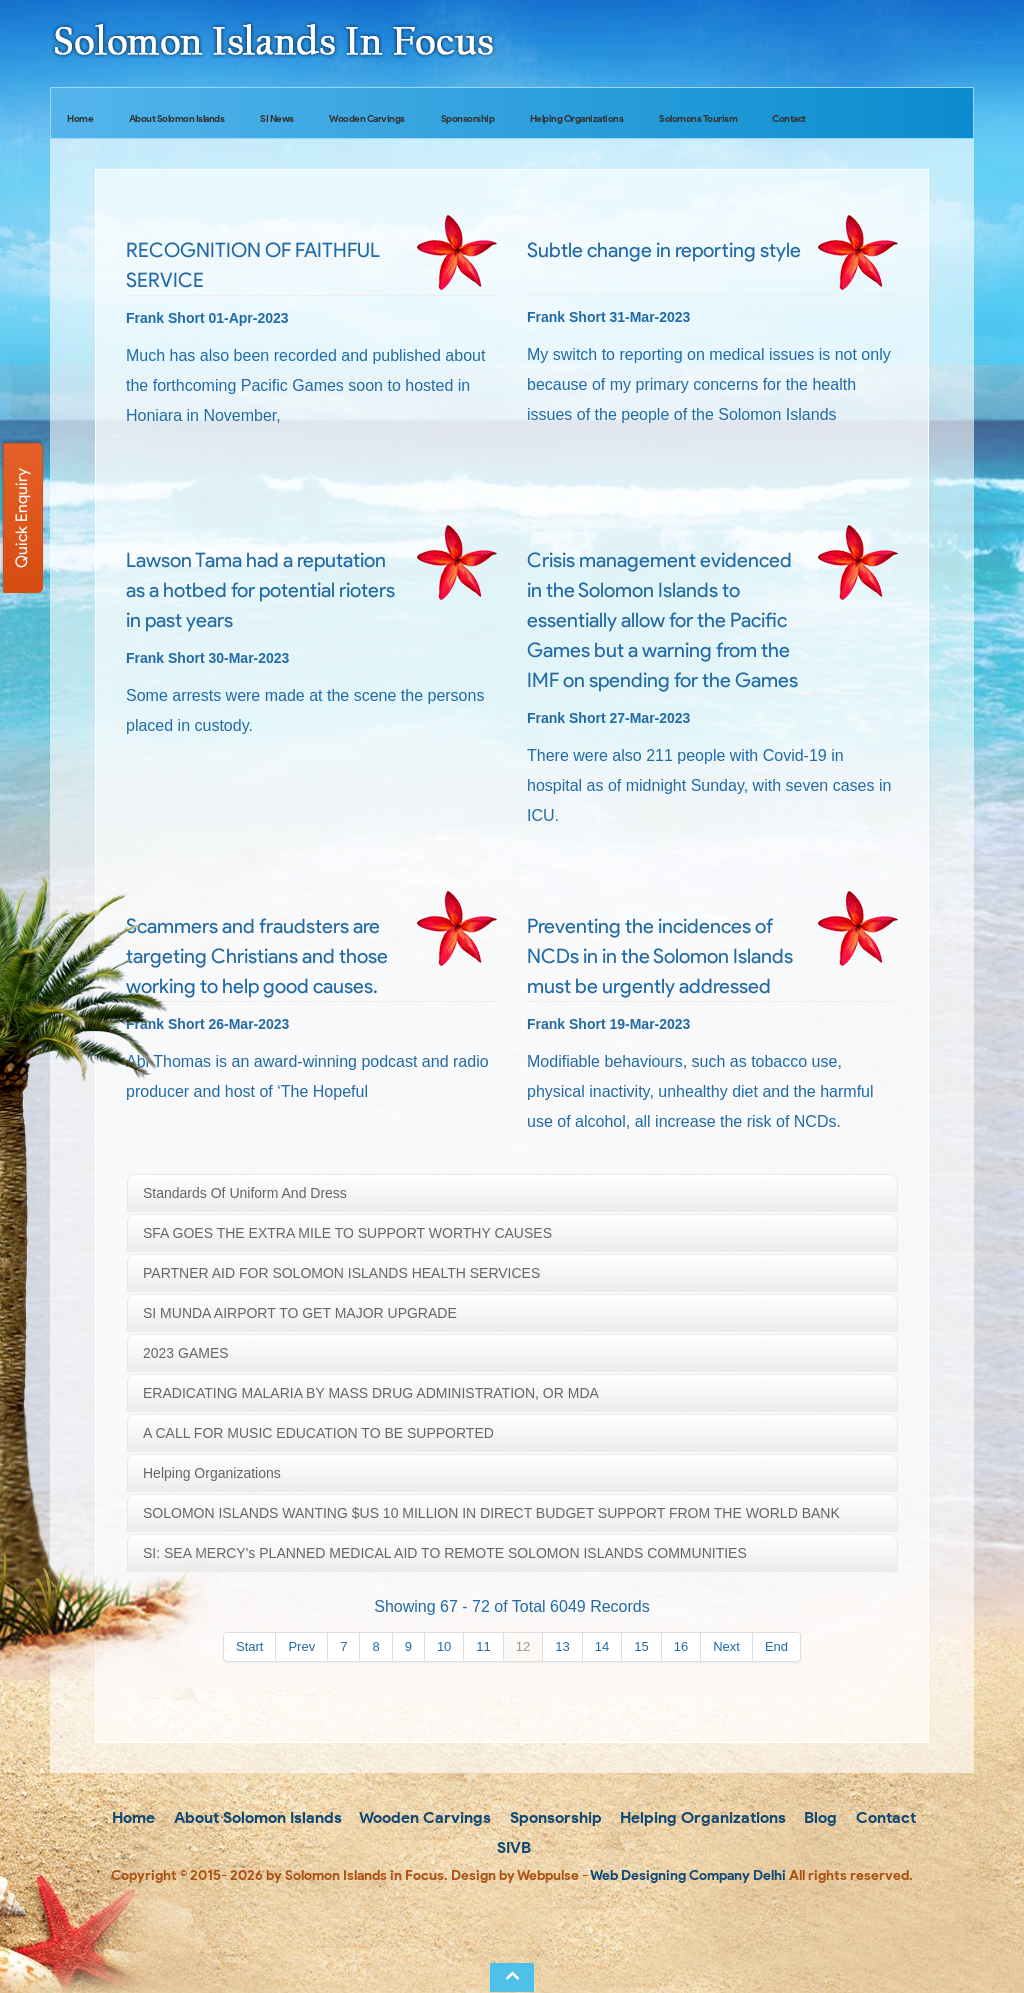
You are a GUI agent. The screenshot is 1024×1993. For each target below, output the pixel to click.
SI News (277, 118)
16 (681, 1646)
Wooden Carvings (367, 118)
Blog (818, 1817)
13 (562, 1646)
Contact (789, 118)
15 (641, 1646)
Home (80, 118)
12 (523, 1646)
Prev (301, 1646)
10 (444, 1646)
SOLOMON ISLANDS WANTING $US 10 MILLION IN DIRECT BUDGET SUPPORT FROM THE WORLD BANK (491, 1513)
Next (726, 1646)
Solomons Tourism (698, 118)
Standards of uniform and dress (245, 1193)
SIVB (512, 1847)
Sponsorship (468, 118)
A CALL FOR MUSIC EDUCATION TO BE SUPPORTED (318, 1433)
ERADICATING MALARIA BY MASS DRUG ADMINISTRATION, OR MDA (371, 1393)
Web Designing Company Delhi (688, 1875)
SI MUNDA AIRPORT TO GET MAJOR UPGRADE (300, 1313)
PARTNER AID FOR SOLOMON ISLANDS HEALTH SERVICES (341, 1273)
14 (602, 1646)
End (776, 1646)
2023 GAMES (186, 1353)
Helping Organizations (577, 118)
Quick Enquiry (21, 518)
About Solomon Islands (177, 118)
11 (483, 1646)
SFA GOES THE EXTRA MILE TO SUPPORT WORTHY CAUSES (347, 1233)
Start (249, 1646)
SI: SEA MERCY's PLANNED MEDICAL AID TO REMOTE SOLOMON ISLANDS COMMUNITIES (445, 1553)
